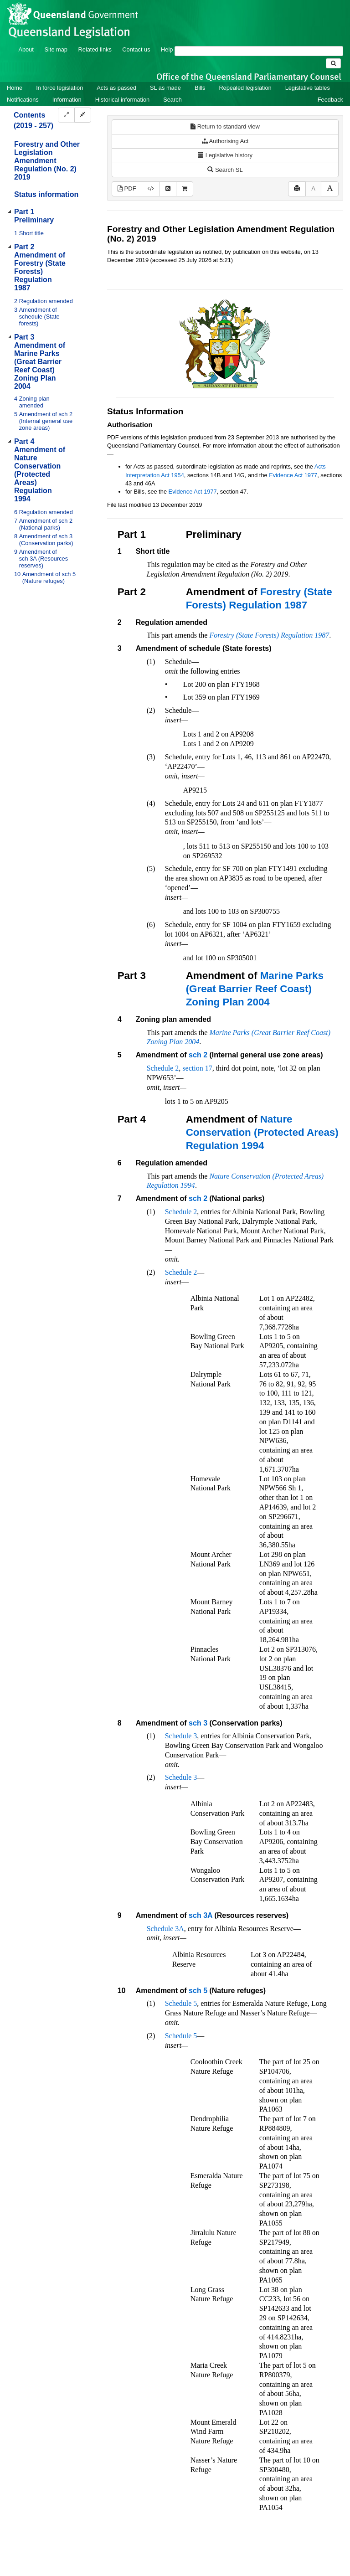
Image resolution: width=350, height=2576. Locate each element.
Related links (95, 49)
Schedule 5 (181, 2003)
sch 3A (200, 1915)
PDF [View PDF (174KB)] (127, 188)
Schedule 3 (181, 1736)
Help (167, 49)
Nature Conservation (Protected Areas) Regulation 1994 (262, 1132)
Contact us (136, 49)
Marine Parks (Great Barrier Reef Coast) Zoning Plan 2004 (255, 989)
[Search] (259, 51)
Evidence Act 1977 (293, 475)
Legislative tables (307, 87)
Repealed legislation (245, 87)
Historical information (122, 99)
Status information (46, 194)
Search (172, 99)
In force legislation (59, 87)
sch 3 (198, 1723)
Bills (200, 87)
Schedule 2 (163, 1068)
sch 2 (198, 1055)
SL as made (165, 87)
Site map (55, 49)
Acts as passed (116, 87)
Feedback (330, 99)
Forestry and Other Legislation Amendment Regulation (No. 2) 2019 (47, 160)
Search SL (224, 169)
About (25, 49)
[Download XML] (151, 188)
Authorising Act (225, 141)
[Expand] (66, 115)
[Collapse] (82, 115)
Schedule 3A (165, 1928)
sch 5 (198, 1990)
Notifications (23, 99)
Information (67, 99)
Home (14, 87)
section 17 (197, 1068)
